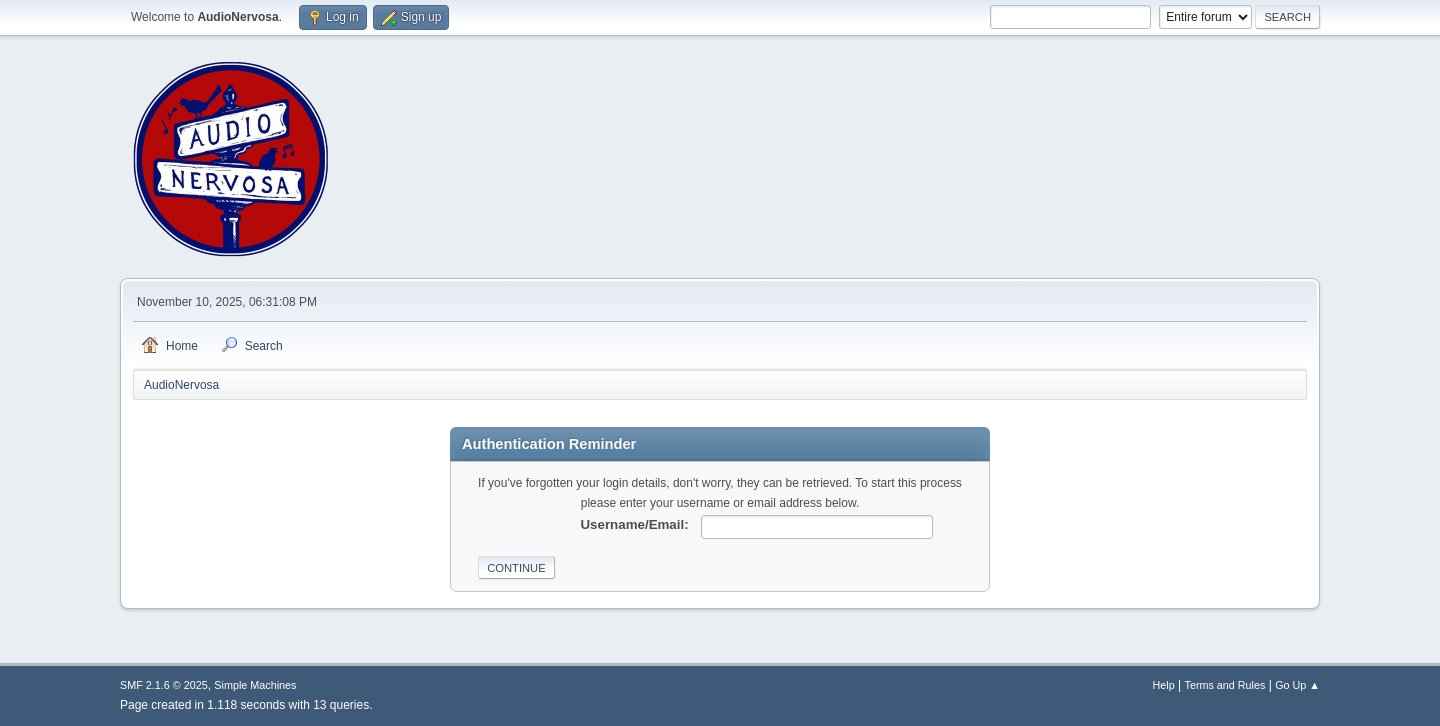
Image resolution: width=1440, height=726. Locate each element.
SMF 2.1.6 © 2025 (164, 685)
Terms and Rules (1225, 685)
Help (1164, 685)
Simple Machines (255, 685)
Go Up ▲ (1297, 685)
